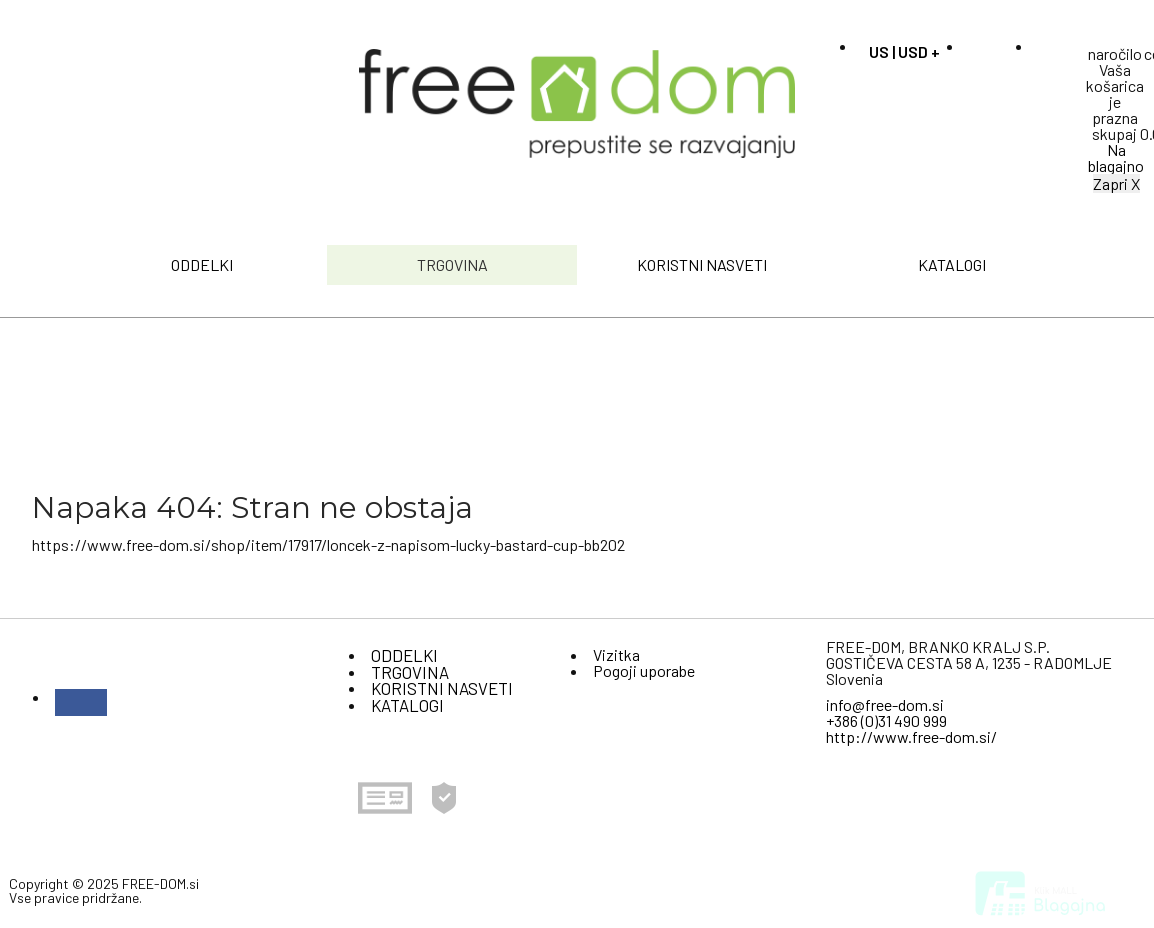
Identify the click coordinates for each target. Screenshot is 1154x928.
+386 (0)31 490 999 (886, 720)
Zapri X (1116, 183)
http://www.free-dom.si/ (911, 736)
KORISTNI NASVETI (702, 264)
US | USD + (904, 51)
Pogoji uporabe (644, 670)
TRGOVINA (452, 264)
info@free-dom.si (885, 704)
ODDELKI (202, 264)
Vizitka (616, 654)
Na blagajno (1116, 157)
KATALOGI (952, 264)
